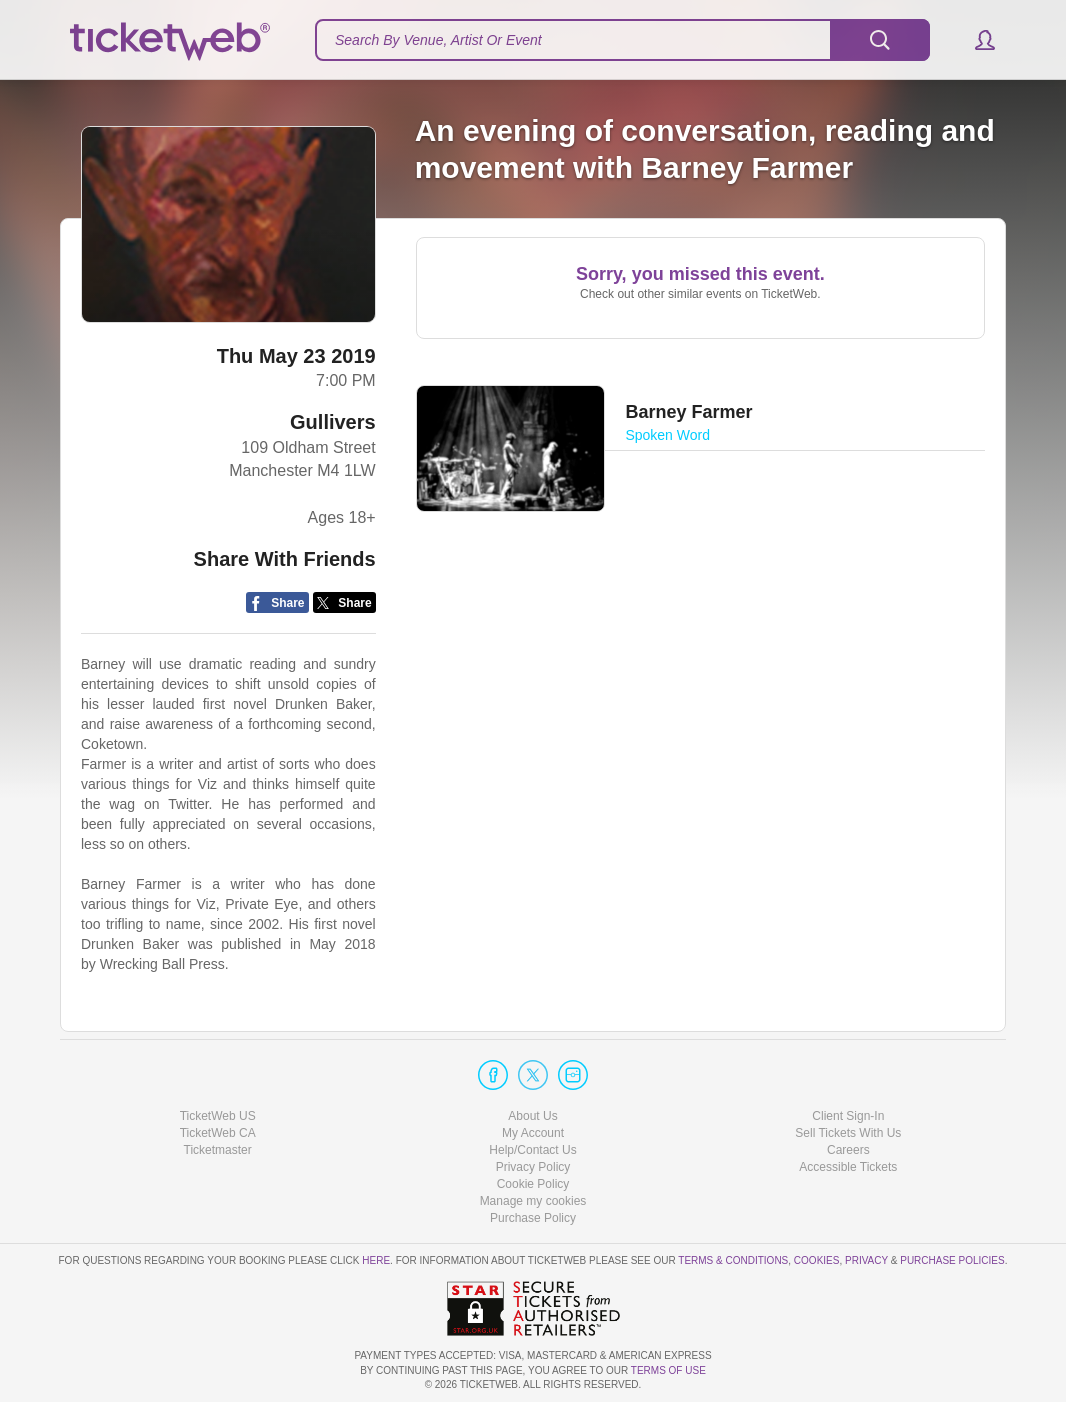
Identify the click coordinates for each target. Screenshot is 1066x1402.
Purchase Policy (533, 1218)
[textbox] (622, 40)
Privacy (866, 1260)
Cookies (817, 1260)
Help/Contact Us (532, 1150)
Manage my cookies (533, 1201)
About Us (532, 1116)
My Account (533, 1133)
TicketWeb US (218, 1116)
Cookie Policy (533, 1184)
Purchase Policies (952, 1260)
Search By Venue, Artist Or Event (438, 40)
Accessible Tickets (848, 1167)
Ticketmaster (218, 1150)
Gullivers (333, 422)
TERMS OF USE (668, 1370)
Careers (848, 1150)
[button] (975, 40)
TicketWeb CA (218, 1133)
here (376, 1260)
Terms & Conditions (733, 1260)
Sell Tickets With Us (848, 1133)
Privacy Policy (533, 1167)
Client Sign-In (848, 1116)
